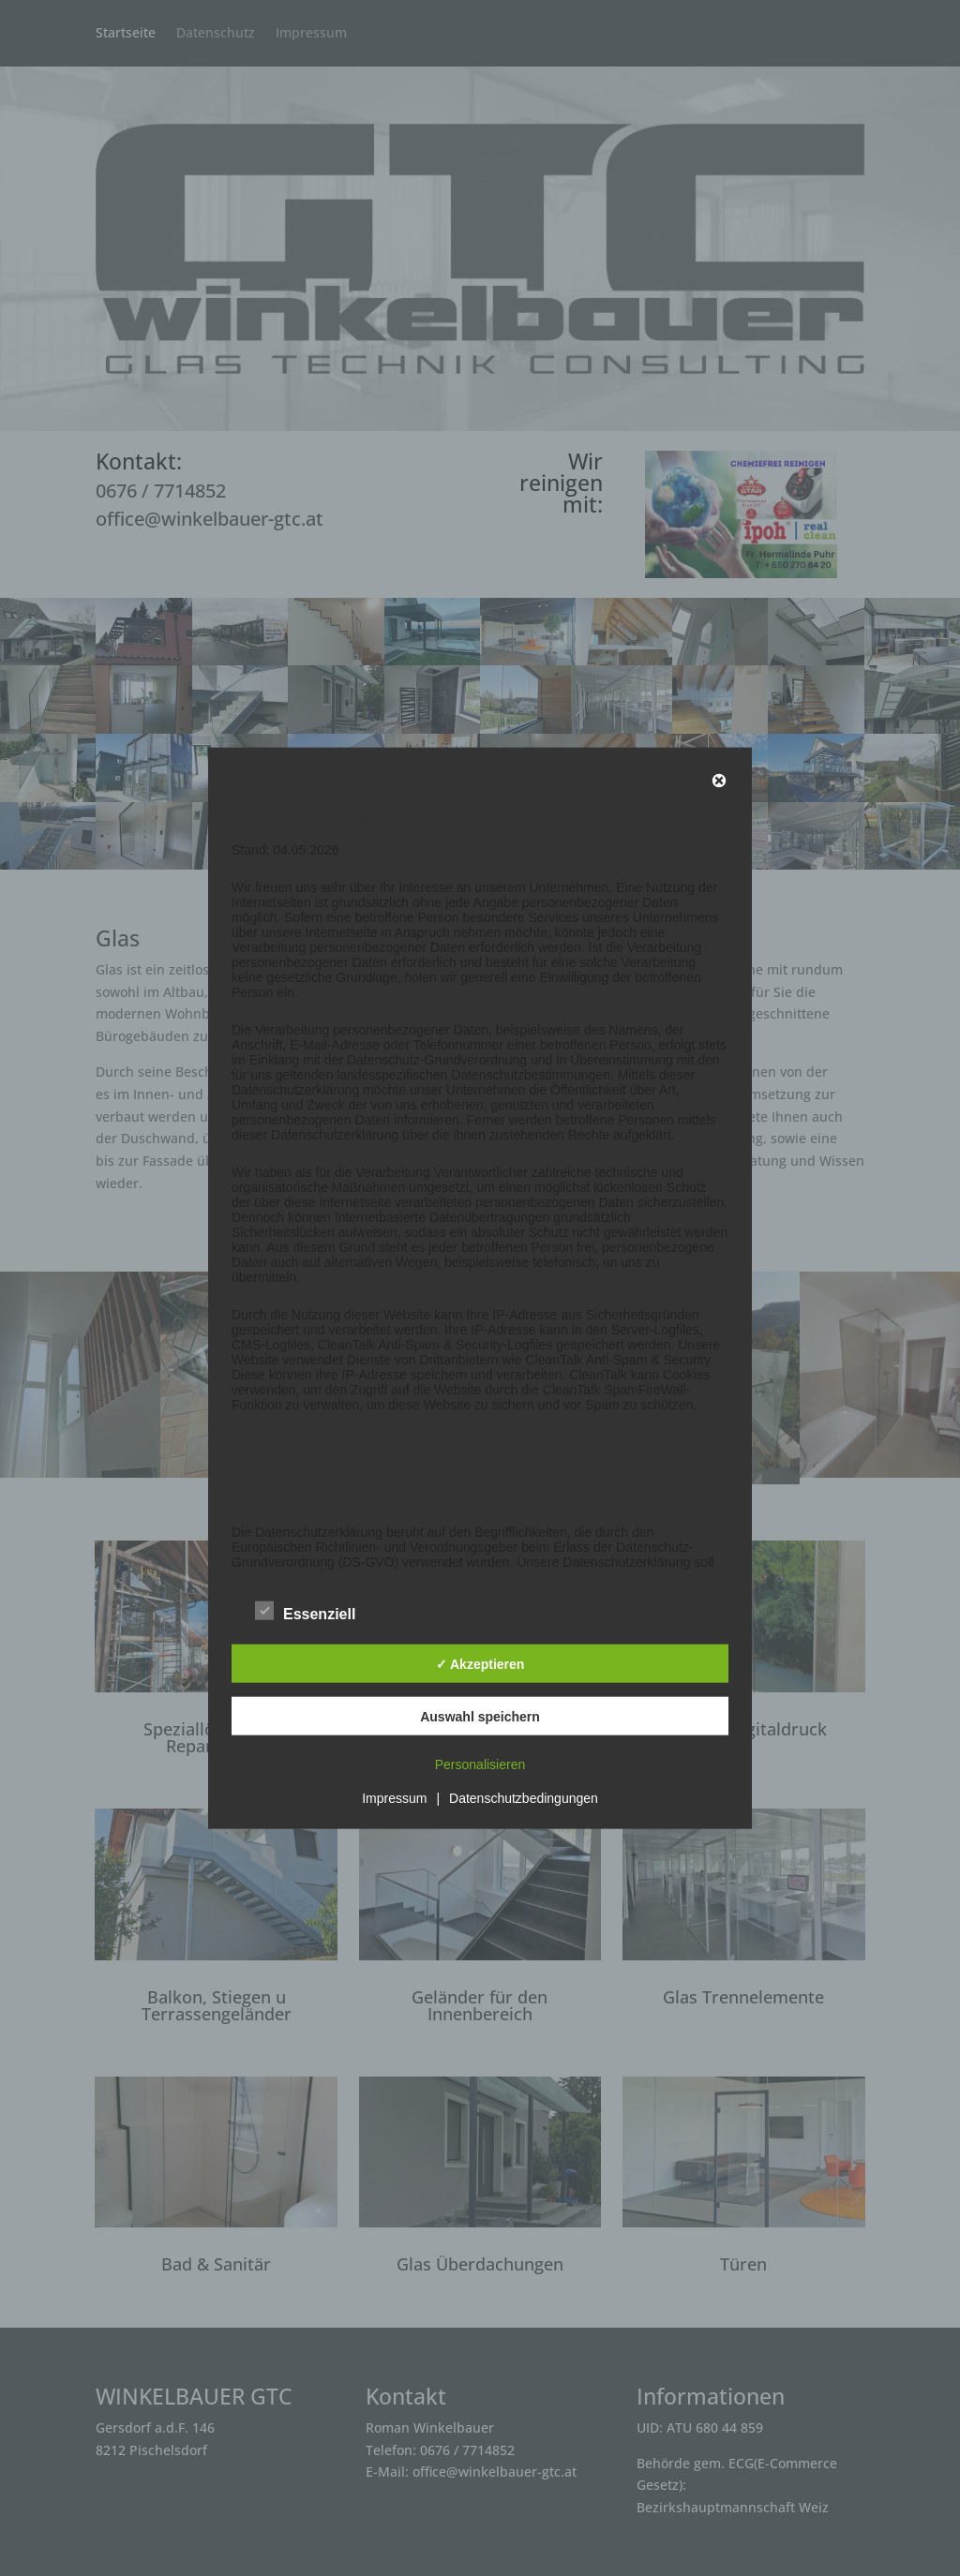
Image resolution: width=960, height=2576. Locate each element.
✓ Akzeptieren (480, 1663)
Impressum (394, 1798)
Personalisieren (480, 1764)
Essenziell (305, 1611)
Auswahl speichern (480, 1715)
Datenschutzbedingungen (523, 1798)
